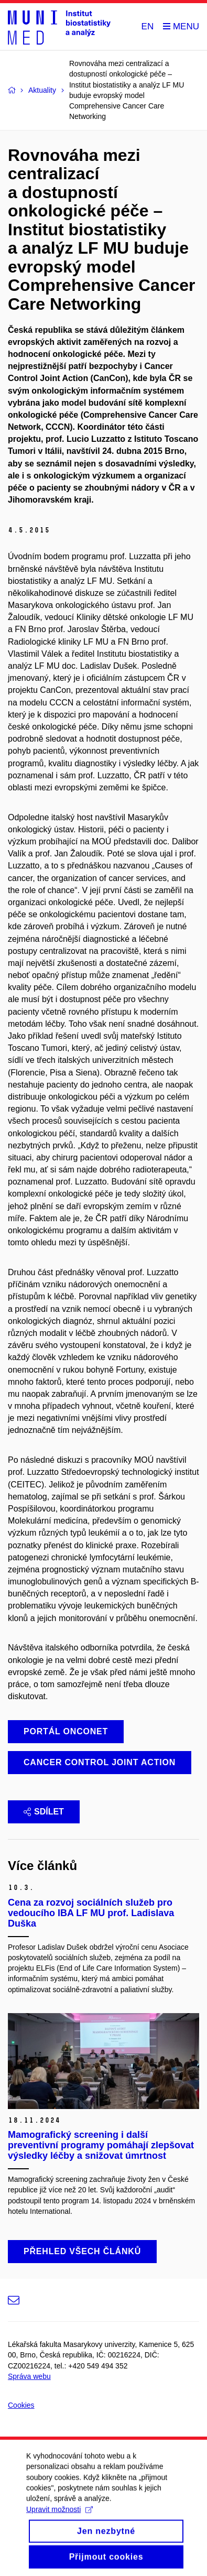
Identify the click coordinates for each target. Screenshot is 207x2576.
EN (147, 26)
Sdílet (44, 1811)
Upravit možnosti (59, 2518)
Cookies (21, 2405)
